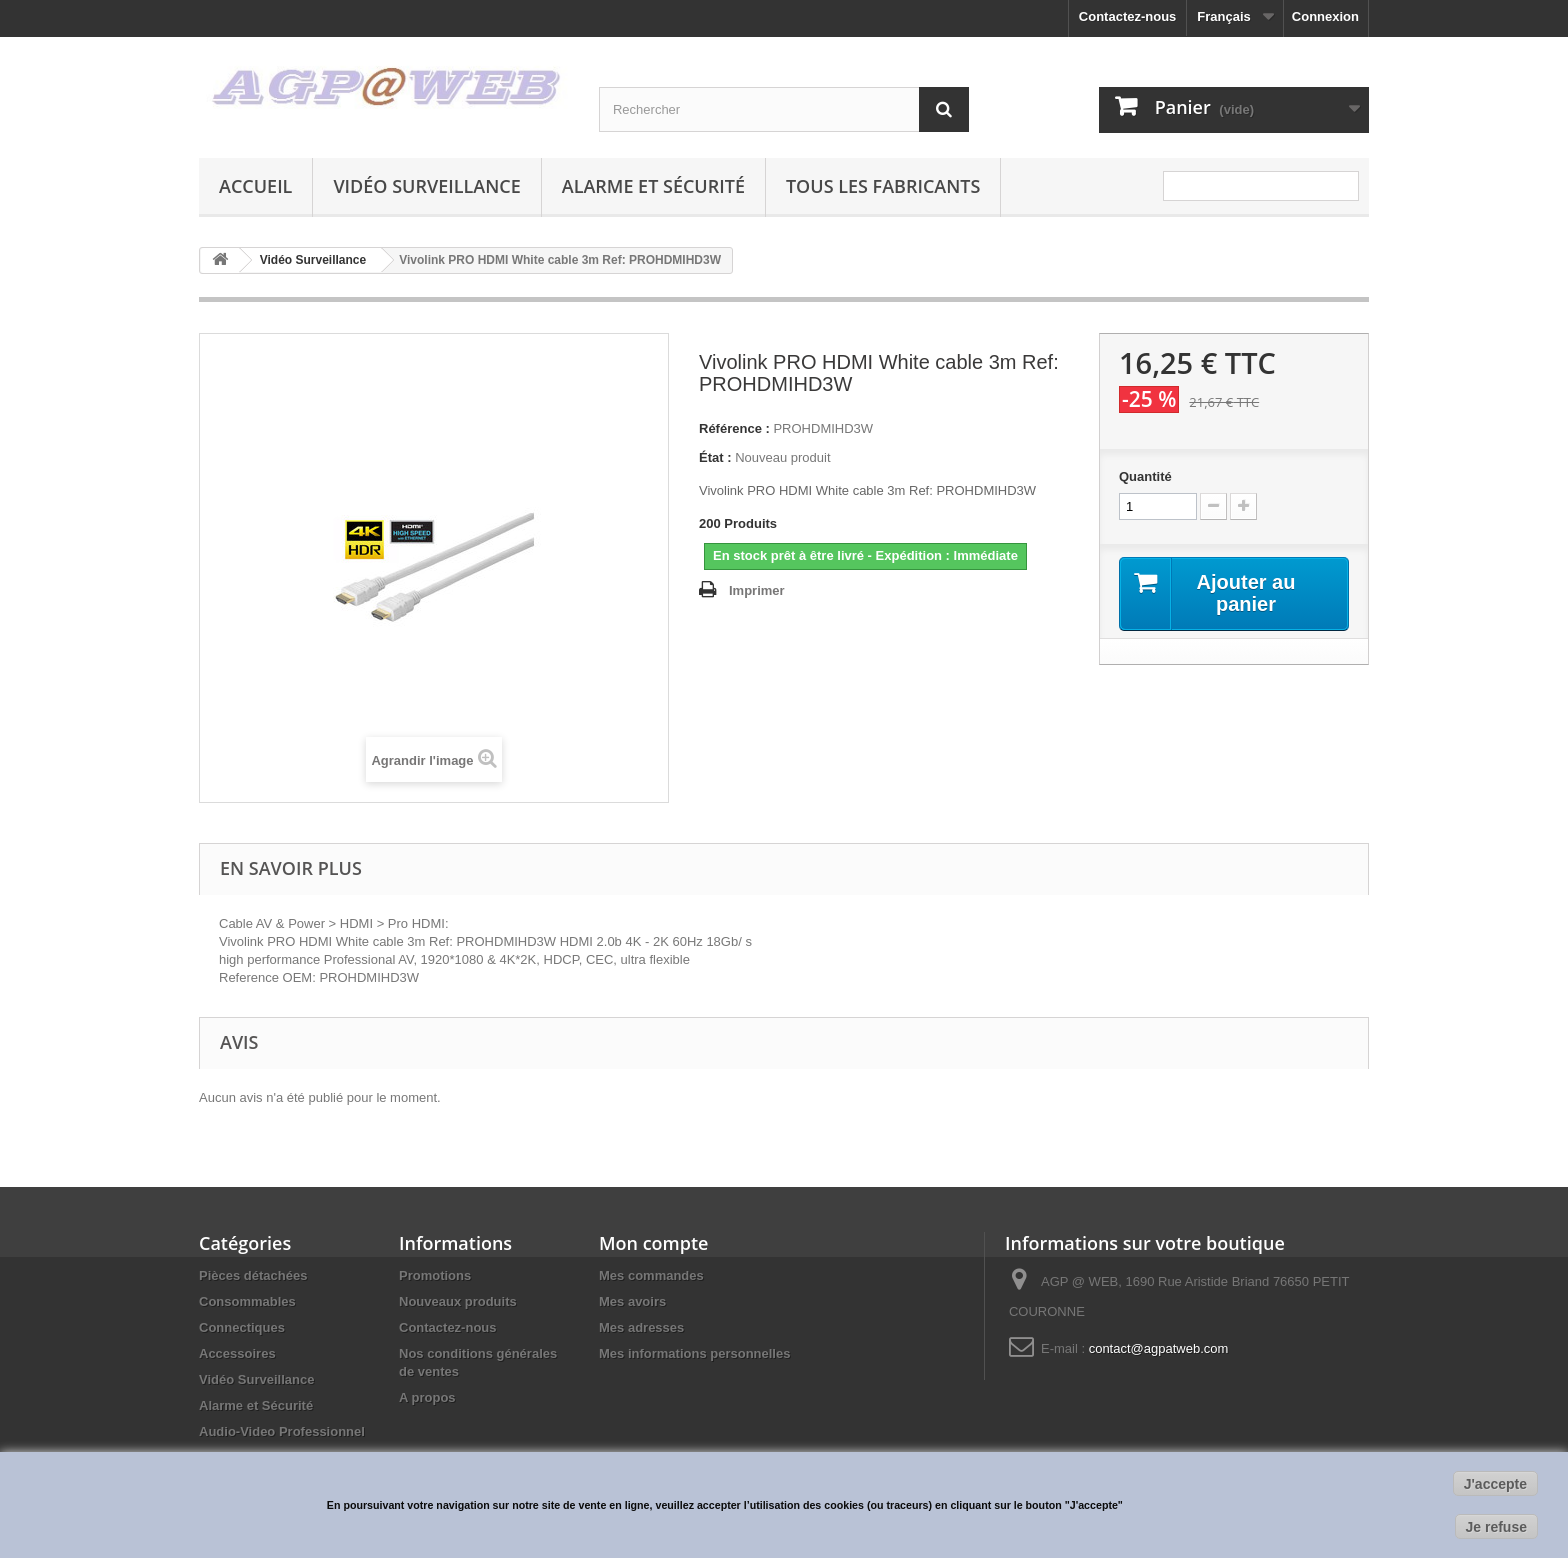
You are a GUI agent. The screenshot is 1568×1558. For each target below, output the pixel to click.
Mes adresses (641, 1327)
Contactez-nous (1128, 16)
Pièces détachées (253, 1275)
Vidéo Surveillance (426, 186)
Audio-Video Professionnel (282, 1431)
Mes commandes (651, 1275)
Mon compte (653, 1243)
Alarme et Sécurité (653, 186)
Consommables (247, 1301)
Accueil (255, 186)
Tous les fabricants (883, 186)
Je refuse (1496, 1527)
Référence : (734, 428)
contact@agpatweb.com (1159, 1348)
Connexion (1325, 16)
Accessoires (237, 1353)
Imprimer (757, 590)
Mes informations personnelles (694, 1353)
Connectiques (242, 1327)
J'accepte (1495, 1484)
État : (715, 457)
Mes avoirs (632, 1301)
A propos (427, 1397)
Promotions (435, 1275)
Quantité (1145, 476)
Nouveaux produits (458, 1301)
